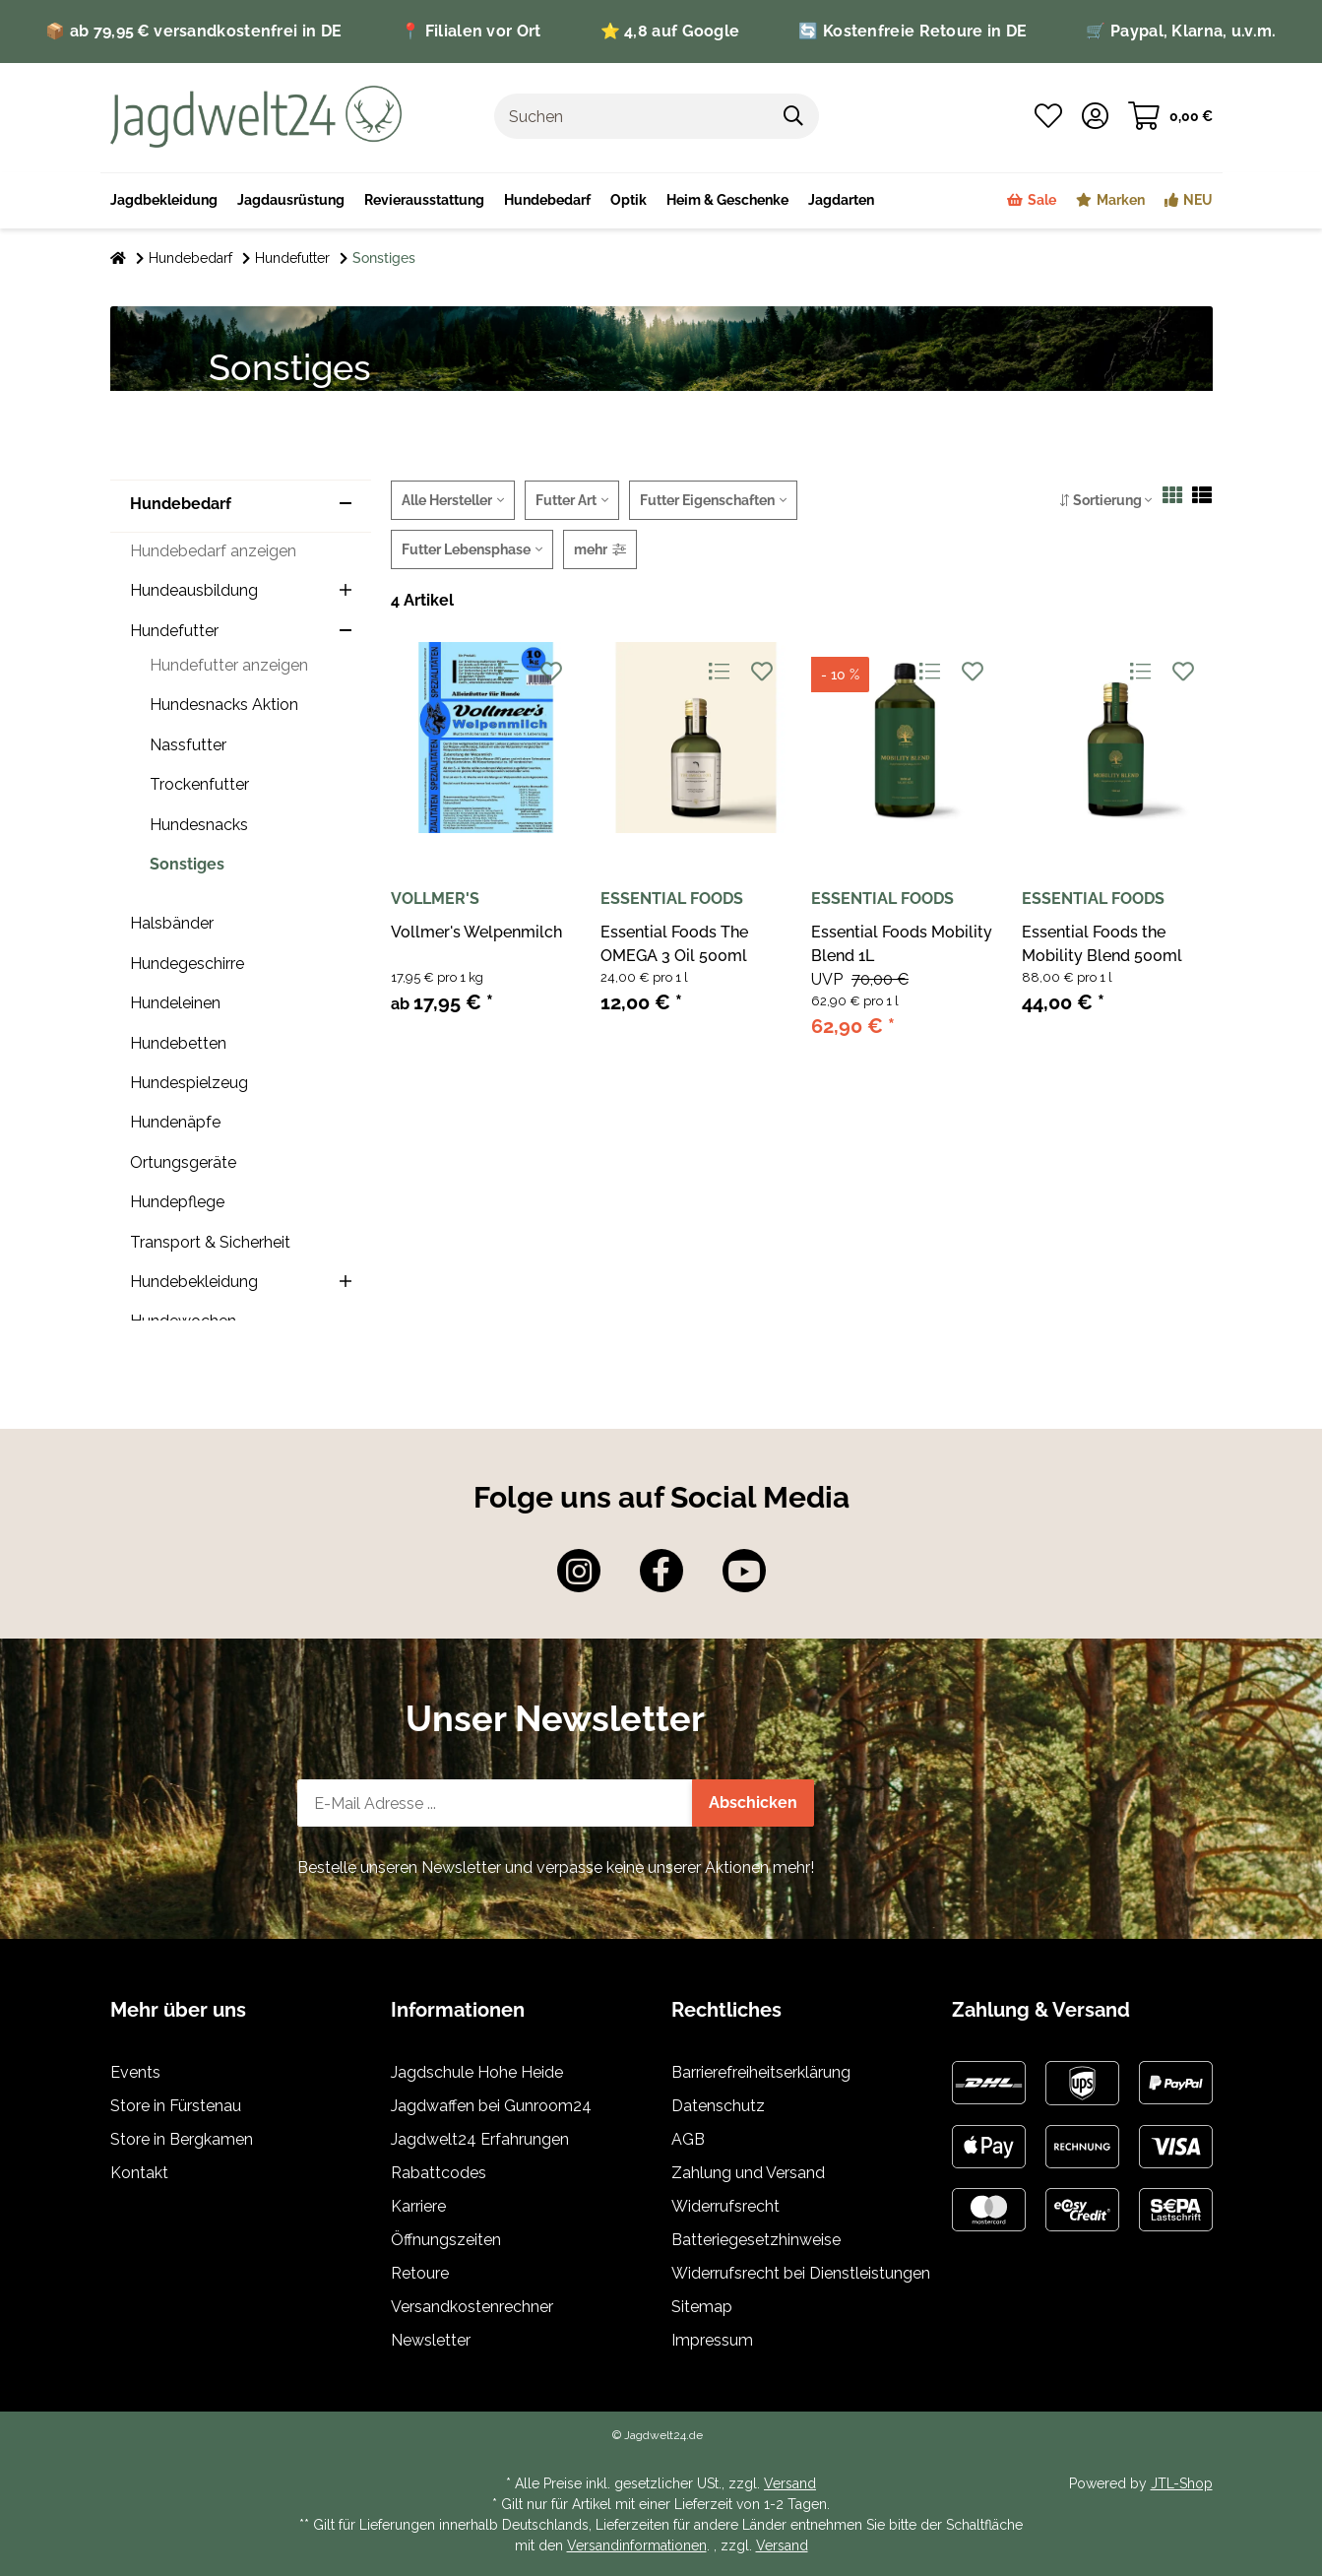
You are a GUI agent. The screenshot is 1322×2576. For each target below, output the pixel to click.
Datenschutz (718, 2105)
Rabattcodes (438, 2172)
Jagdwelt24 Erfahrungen (480, 2139)
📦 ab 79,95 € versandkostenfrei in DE (193, 31)
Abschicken (753, 1802)
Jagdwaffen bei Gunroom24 (491, 2105)
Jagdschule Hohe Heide (477, 2072)
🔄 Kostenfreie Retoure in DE (912, 31)
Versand (790, 2483)
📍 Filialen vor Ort (470, 31)
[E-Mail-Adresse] (495, 1803)
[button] (1095, 116)
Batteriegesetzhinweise (756, 2239)
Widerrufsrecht (725, 2206)
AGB (688, 2139)
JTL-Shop (1182, 2483)
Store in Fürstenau (175, 2105)
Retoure (420, 2273)
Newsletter (431, 2340)
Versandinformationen (637, 2545)
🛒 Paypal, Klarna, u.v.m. (1181, 31)
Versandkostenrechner (472, 2306)
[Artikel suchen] (794, 116)
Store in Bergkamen (181, 2139)
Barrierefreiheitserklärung (760, 2072)
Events (135, 2072)
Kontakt (139, 2172)
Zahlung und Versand (748, 2172)
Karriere (418, 2206)
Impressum (712, 2340)
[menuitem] (727, 200)
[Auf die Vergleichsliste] (508, 672)
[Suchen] (632, 116)
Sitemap (701, 2306)
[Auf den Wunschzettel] (552, 672)
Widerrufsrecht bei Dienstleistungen (800, 2273)
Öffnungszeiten (446, 2239)
